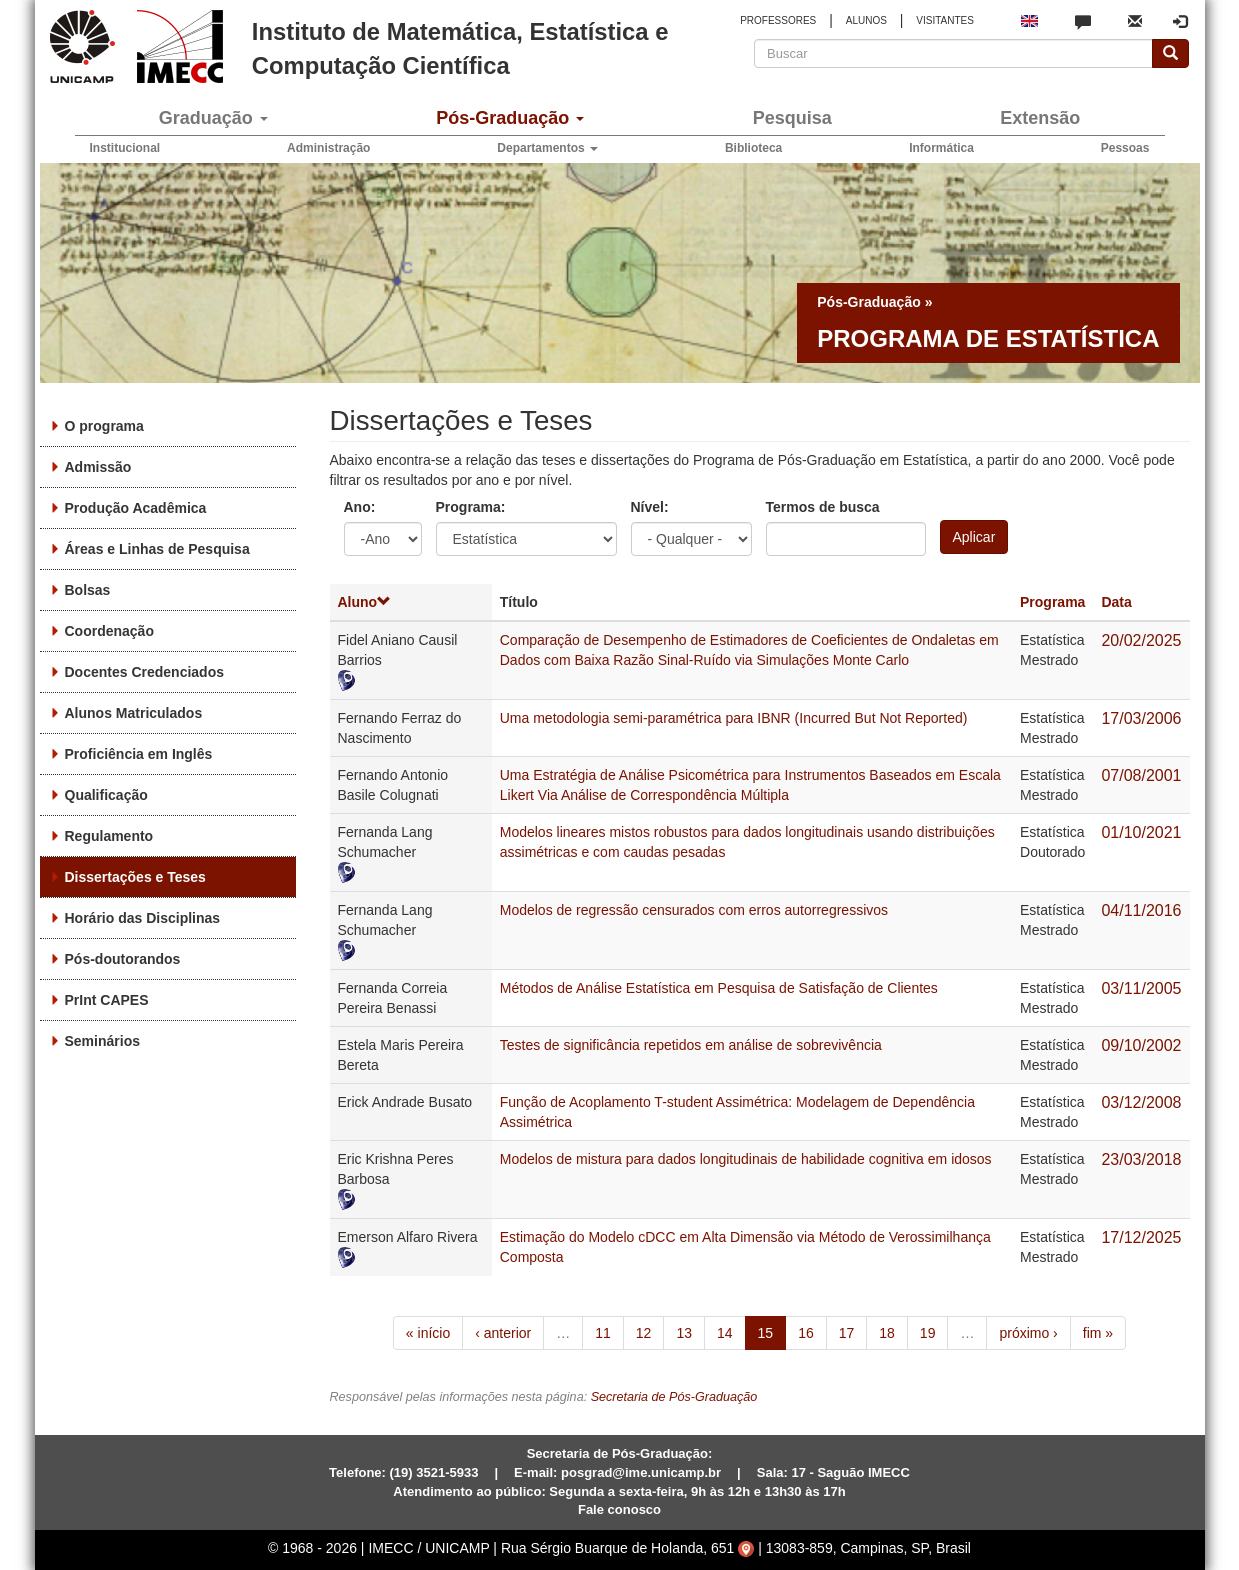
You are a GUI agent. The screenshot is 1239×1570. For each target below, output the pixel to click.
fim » (1098, 1333)
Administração (328, 148)
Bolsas (88, 590)
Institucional (125, 148)
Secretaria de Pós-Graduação (674, 1397)
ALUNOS (866, 20)
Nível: (650, 507)
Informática (941, 148)
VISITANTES (945, 20)
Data (1116, 602)
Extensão (1040, 118)
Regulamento (109, 836)
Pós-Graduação (510, 118)
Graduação (213, 118)
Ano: (360, 507)
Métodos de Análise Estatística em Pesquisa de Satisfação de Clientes (719, 988)
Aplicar (974, 537)
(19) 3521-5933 (434, 1472)
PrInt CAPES (107, 1000)
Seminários (102, 1041)
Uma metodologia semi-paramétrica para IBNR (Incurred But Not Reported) (734, 718)
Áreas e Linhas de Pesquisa (157, 549)
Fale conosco (619, 1509)
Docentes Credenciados (145, 672)
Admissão (98, 467)
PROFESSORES (778, 20)
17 (847, 1333)
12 (644, 1333)
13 (684, 1333)
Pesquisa (792, 118)
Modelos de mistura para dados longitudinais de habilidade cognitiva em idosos (746, 1159)
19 (928, 1333)
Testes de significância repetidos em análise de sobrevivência (691, 1045)
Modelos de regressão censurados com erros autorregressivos (694, 910)
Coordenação (109, 631)
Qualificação (106, 795)
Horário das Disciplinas (143, 918)
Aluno (365, 602)
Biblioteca (753, 148)
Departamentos (547, 148)
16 (806, 1333)
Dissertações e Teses (135, 877)
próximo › (1028, 1333)
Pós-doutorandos (123, 959)
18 (887, 1333)
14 (725, 1333)
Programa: (471, 507)
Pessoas (1125, 148)
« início (428, 1333)
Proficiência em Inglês (139, 754)
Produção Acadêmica (136, 508)
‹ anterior (503, 1333)
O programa (104, 426)
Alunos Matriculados (134, 713)
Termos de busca (823, 507)
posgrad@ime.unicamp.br (641, 1472)
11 (603, 1333)
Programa (1052, 602)
